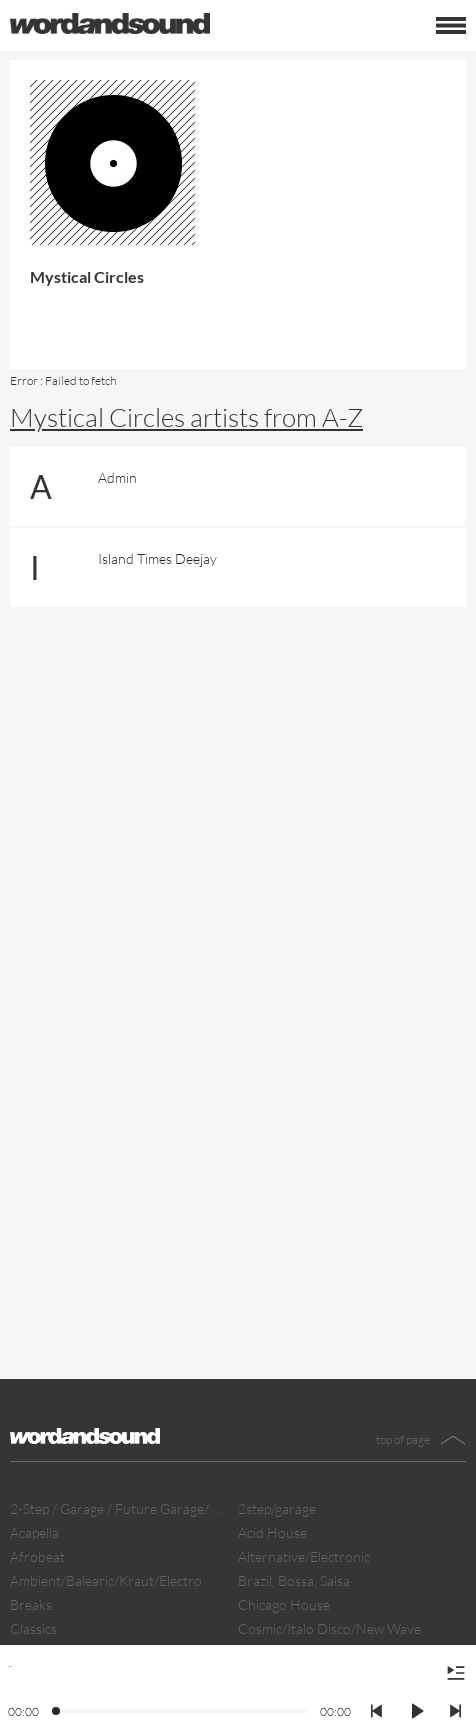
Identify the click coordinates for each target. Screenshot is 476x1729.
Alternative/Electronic (304, 1556)
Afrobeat (37, 1556)
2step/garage (277, 1508)
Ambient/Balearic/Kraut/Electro (106, 1580)
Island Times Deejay (157, 558)
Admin (117, 477)
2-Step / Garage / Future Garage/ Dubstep (119, 1508)
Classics (33, 1628)
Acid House (272, 1532)
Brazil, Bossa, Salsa (294, 1580)
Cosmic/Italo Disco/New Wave (329, 1628)
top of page (403, 1439)
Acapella (34, 1532)
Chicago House (284, 1604)
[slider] (57, 1712)
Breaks (31, 1604)
